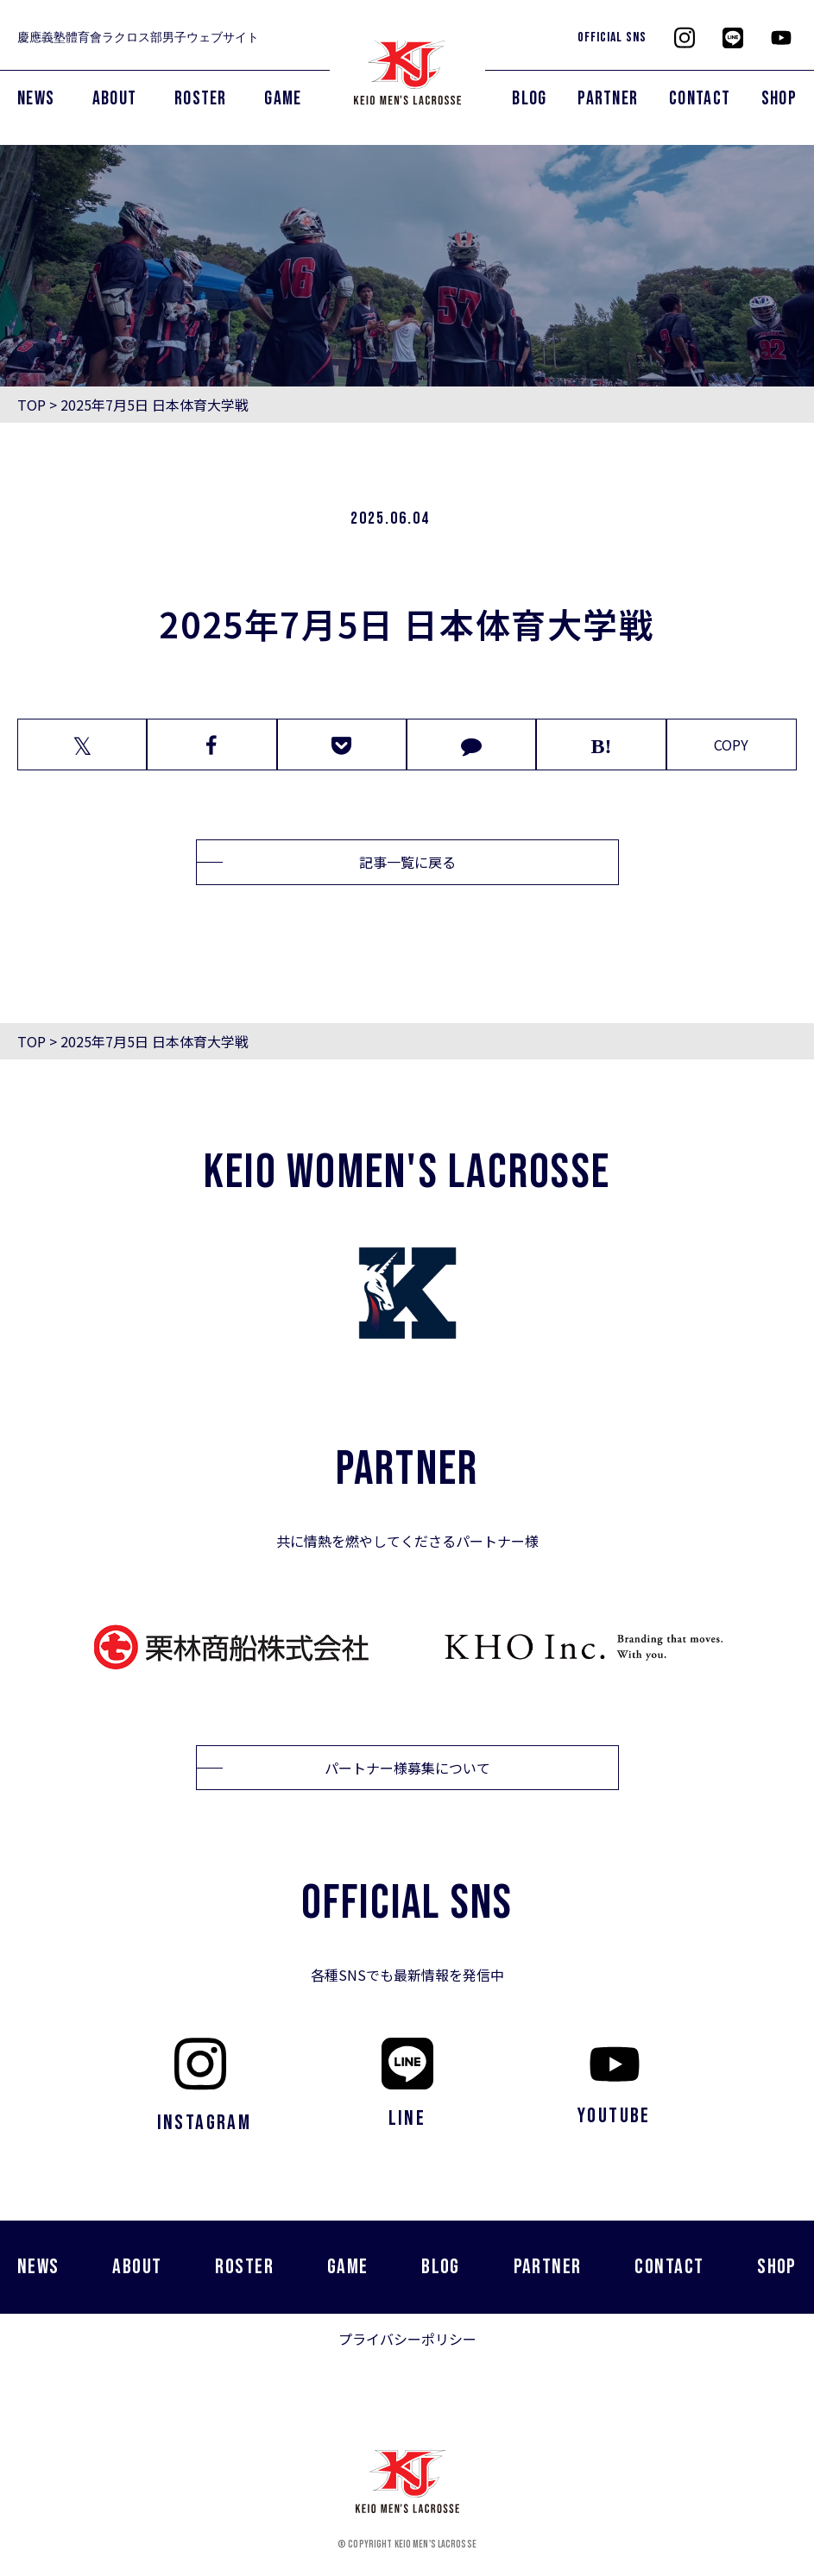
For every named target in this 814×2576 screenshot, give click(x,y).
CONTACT (699, 98)
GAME (282, 98)
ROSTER (200, 98)
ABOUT (114, 98)
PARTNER (607, 98)
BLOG (529, 98)
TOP (31, 404)
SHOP (779, 98)
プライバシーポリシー (407, 2338)
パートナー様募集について (407, 1767)
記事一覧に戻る (407, 861)
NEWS (35, 98)
